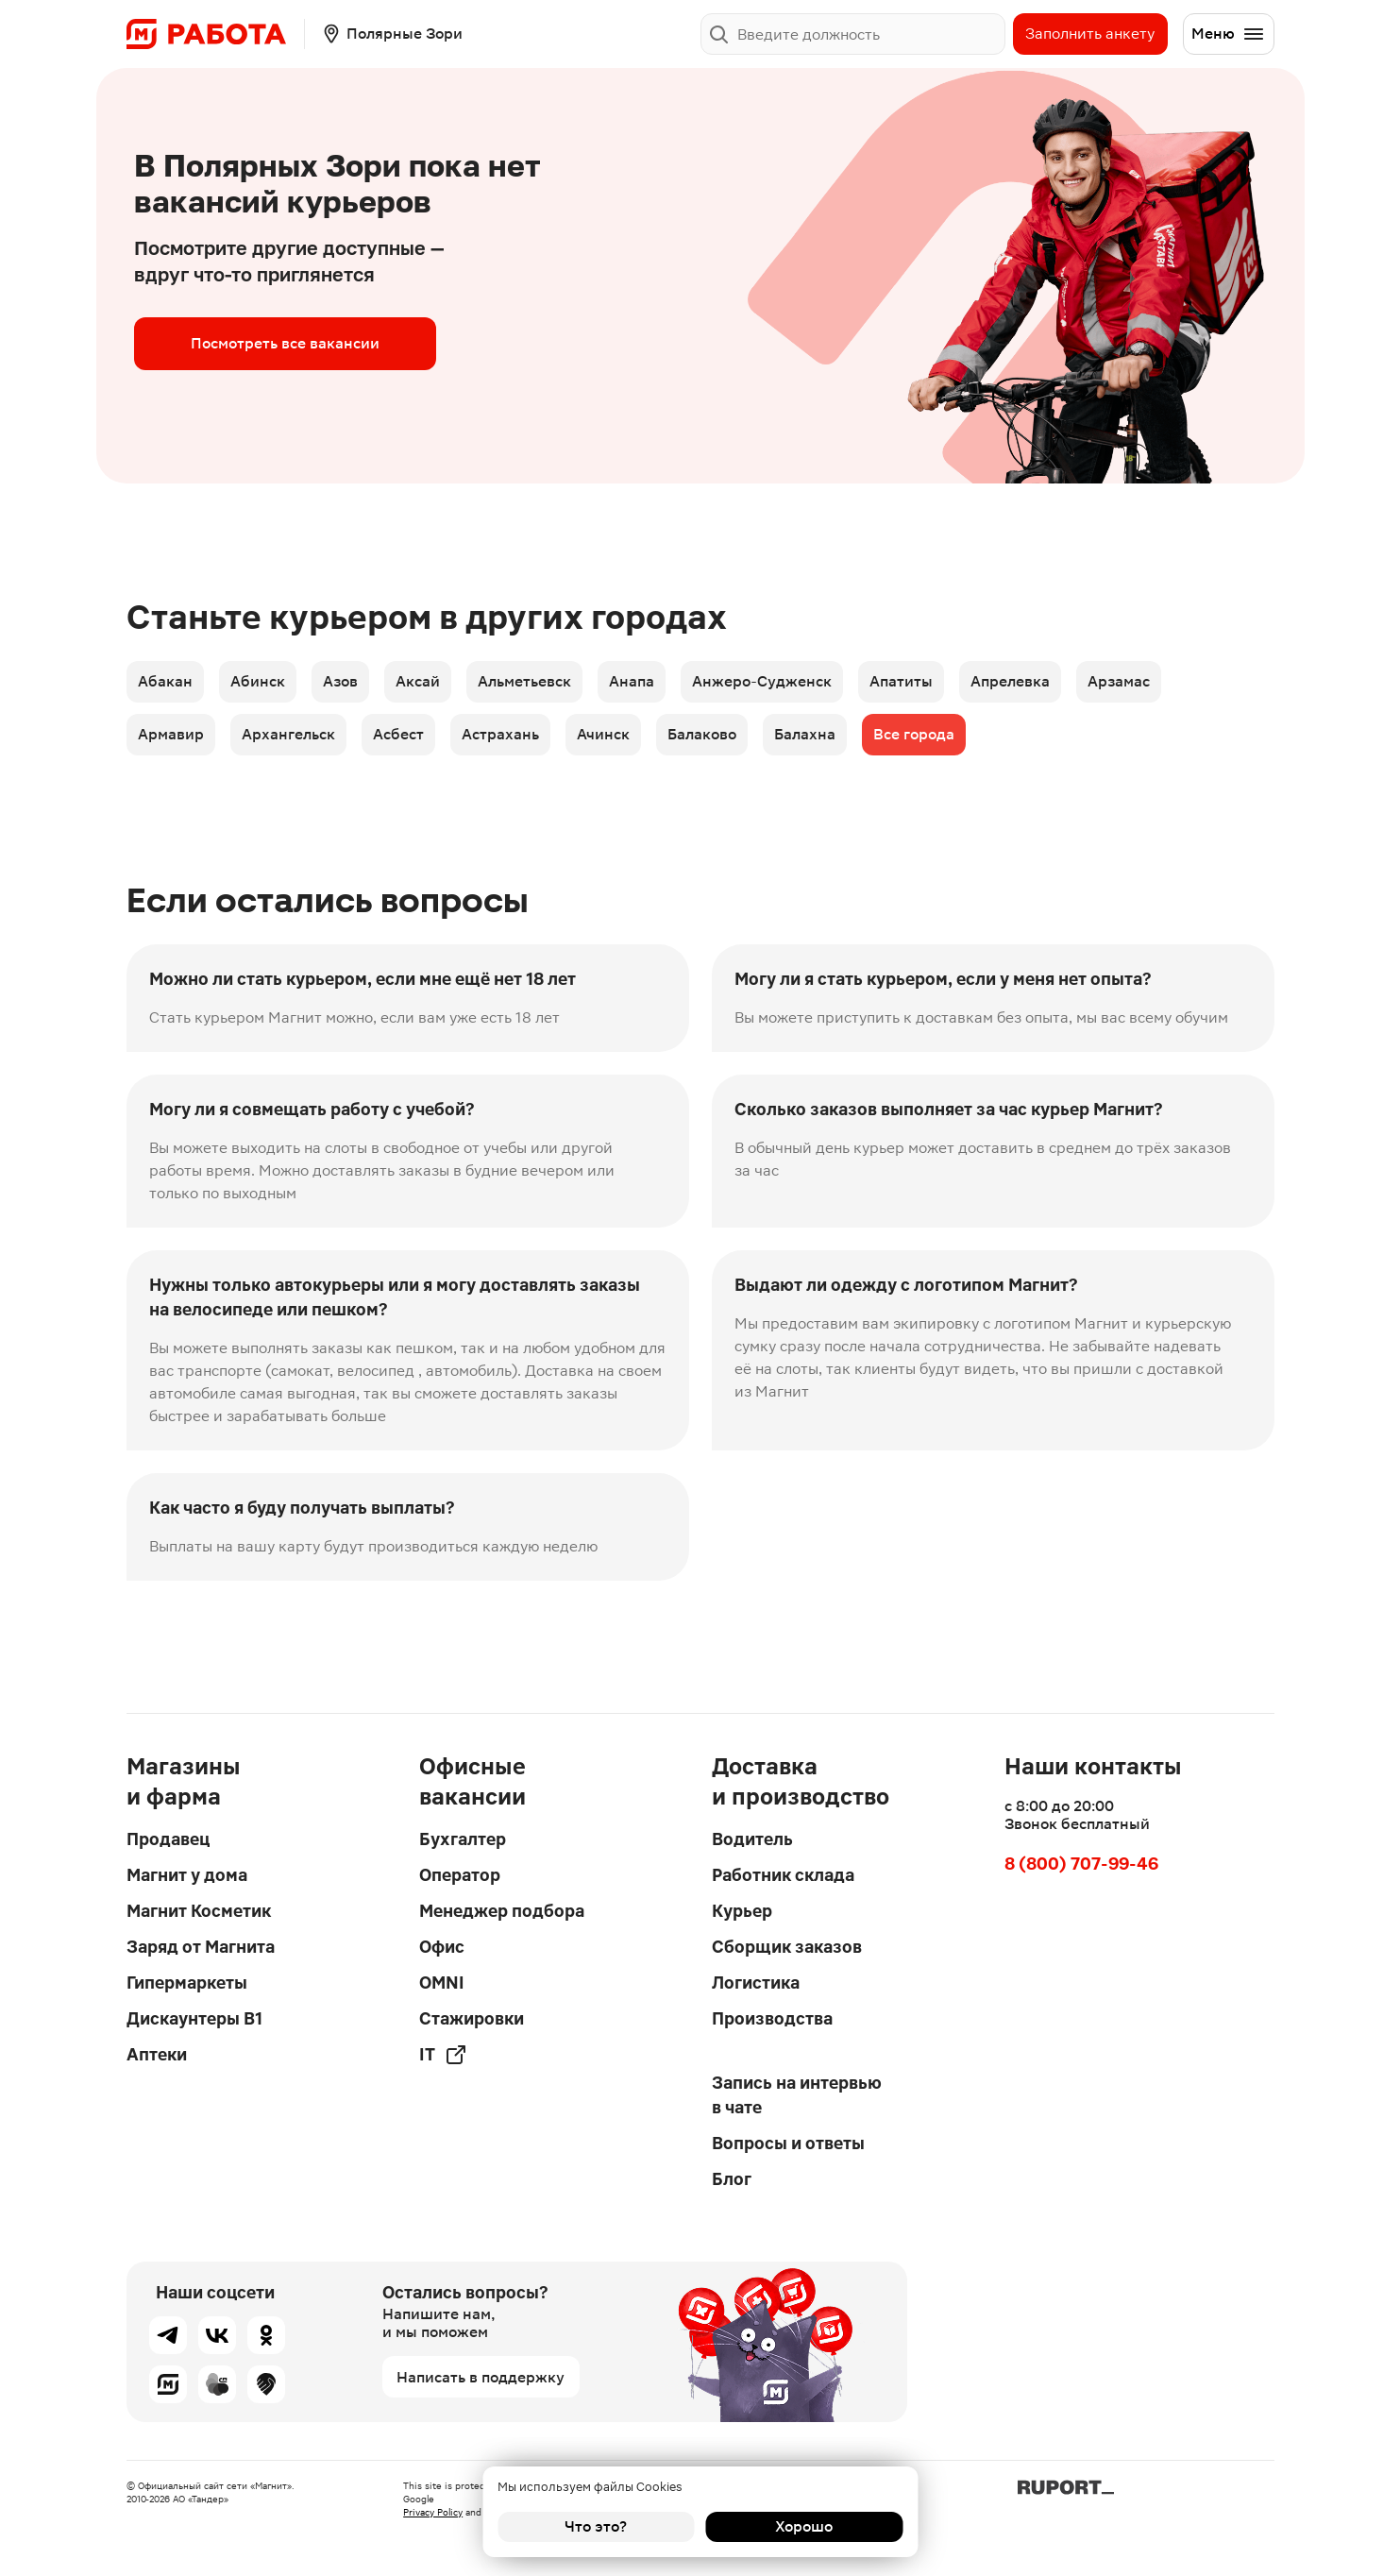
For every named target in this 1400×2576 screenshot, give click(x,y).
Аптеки (157, 2054)
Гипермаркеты (187, 1982)
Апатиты (901, 681)
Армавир (171, 734)
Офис (441, 1947)
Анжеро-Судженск (762, 681)
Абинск (257, 681)
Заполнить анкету (1090, 33)
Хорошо (804, 2526)
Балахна (804, 734)
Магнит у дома (187, 1875)
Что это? (596, 2526)
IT (443, 2054)
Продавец (168, 1839)
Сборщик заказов (787, 1947)
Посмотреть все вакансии (285, 343)
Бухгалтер (462, 1839)
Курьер (742, 1911)
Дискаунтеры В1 (194, 2018)
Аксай (418, 681)
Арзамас (1119, 681)
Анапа (631, 681)
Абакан (165, 681)
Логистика (756, 1982)
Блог (731, 2179)
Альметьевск (524, 681)
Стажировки (471, 2018)
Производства (772, 2018)
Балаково (701, 734)
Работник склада (783, 1875)
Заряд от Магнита (201, 1947)
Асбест (398, 734)
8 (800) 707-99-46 (1081, 1863)
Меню (1228, 34)
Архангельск (288, 734)
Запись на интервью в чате (797, 2095)
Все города (913, 734)
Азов (340, 681)
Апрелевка (1010, 681)
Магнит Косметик (199, 1911)
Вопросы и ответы (788, 2143)
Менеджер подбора (501, 1911)
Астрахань (500, 734)
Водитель (752, 1839)
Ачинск (603, 734)
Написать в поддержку (480, 2377)
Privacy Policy (433, 2512)
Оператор (459, 1875)
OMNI (441, 1982)
